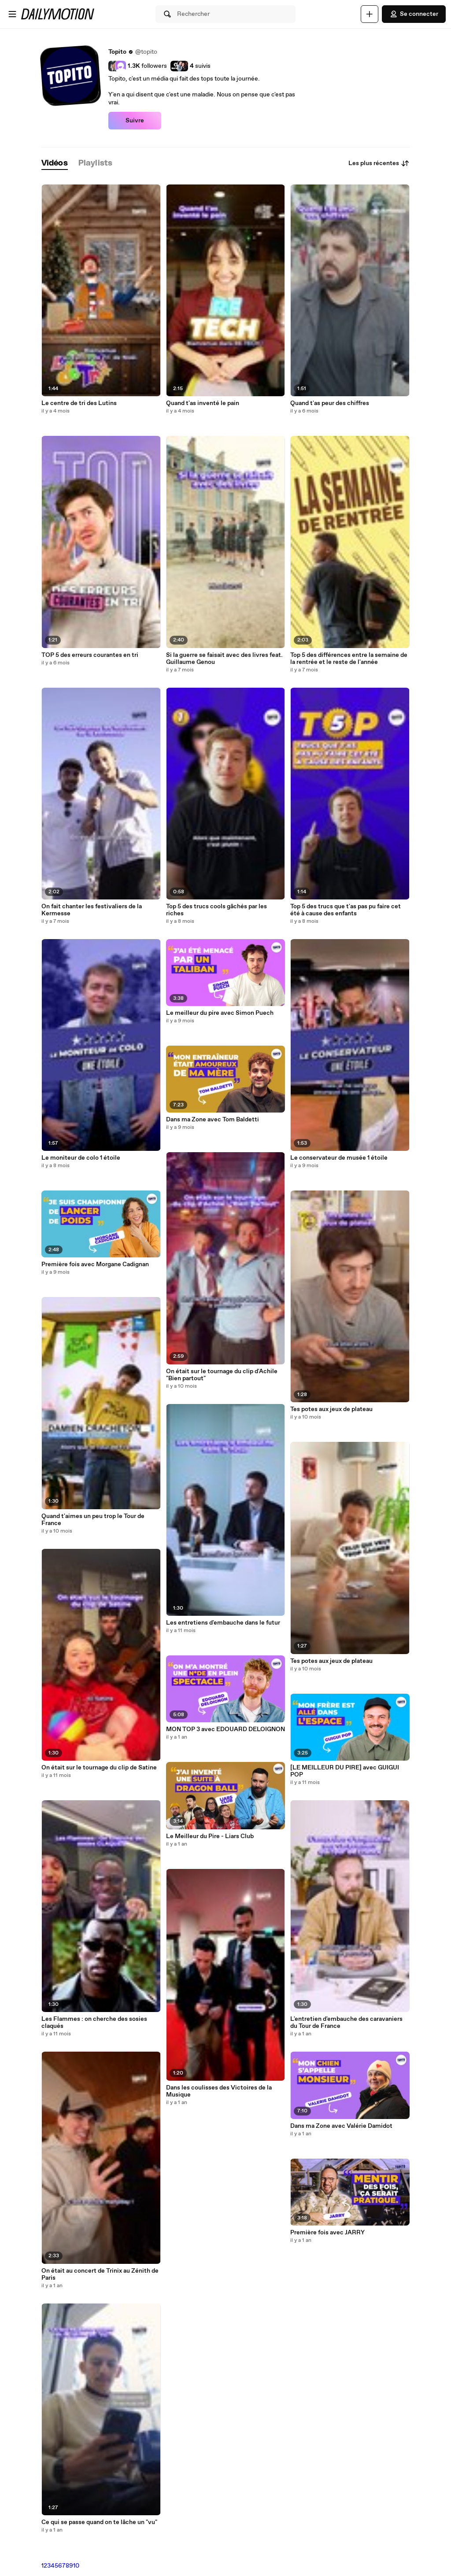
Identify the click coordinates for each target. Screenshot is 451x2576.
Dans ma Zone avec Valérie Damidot (341, 2126)
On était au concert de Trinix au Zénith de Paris (100, 2274)
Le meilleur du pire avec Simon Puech (220, 1013)
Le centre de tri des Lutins (79, 403)
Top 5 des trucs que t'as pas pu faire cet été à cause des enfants (345, 910)
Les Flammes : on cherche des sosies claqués (94, 2023)
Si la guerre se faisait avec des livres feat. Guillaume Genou (224, 659)
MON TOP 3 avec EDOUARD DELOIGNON (225, 1729)
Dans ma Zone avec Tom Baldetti (212, 1119)
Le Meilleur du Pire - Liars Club (210, 1836)
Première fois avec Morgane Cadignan (95, 1264)
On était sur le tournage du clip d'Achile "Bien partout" (221, 1375)
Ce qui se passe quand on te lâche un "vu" (99, 2522)
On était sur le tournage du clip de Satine (99, 1767)
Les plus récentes (379, 163)
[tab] (54, 163)
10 (76, 2566)
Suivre (135, 121)
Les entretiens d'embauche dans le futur (223, 1622)
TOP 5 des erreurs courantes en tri (89, 655)
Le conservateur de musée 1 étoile (339, 1157)
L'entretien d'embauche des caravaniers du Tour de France (346, 2023)
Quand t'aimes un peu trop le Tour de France (92, 1520)
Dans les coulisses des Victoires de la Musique (219, 2091)
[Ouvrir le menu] (12, 14)
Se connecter (413, 14)
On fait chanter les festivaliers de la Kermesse (91, 910)
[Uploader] (369, 14)
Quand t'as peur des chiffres (329, 403)
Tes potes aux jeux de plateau (331, 1409)
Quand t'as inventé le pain (202, 403)
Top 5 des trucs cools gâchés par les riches (216, 910)
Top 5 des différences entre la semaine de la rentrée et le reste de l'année (348, 659)
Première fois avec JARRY (327, 2232)
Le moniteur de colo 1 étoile (80, 1157)
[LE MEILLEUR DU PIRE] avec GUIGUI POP (344, 1771)
